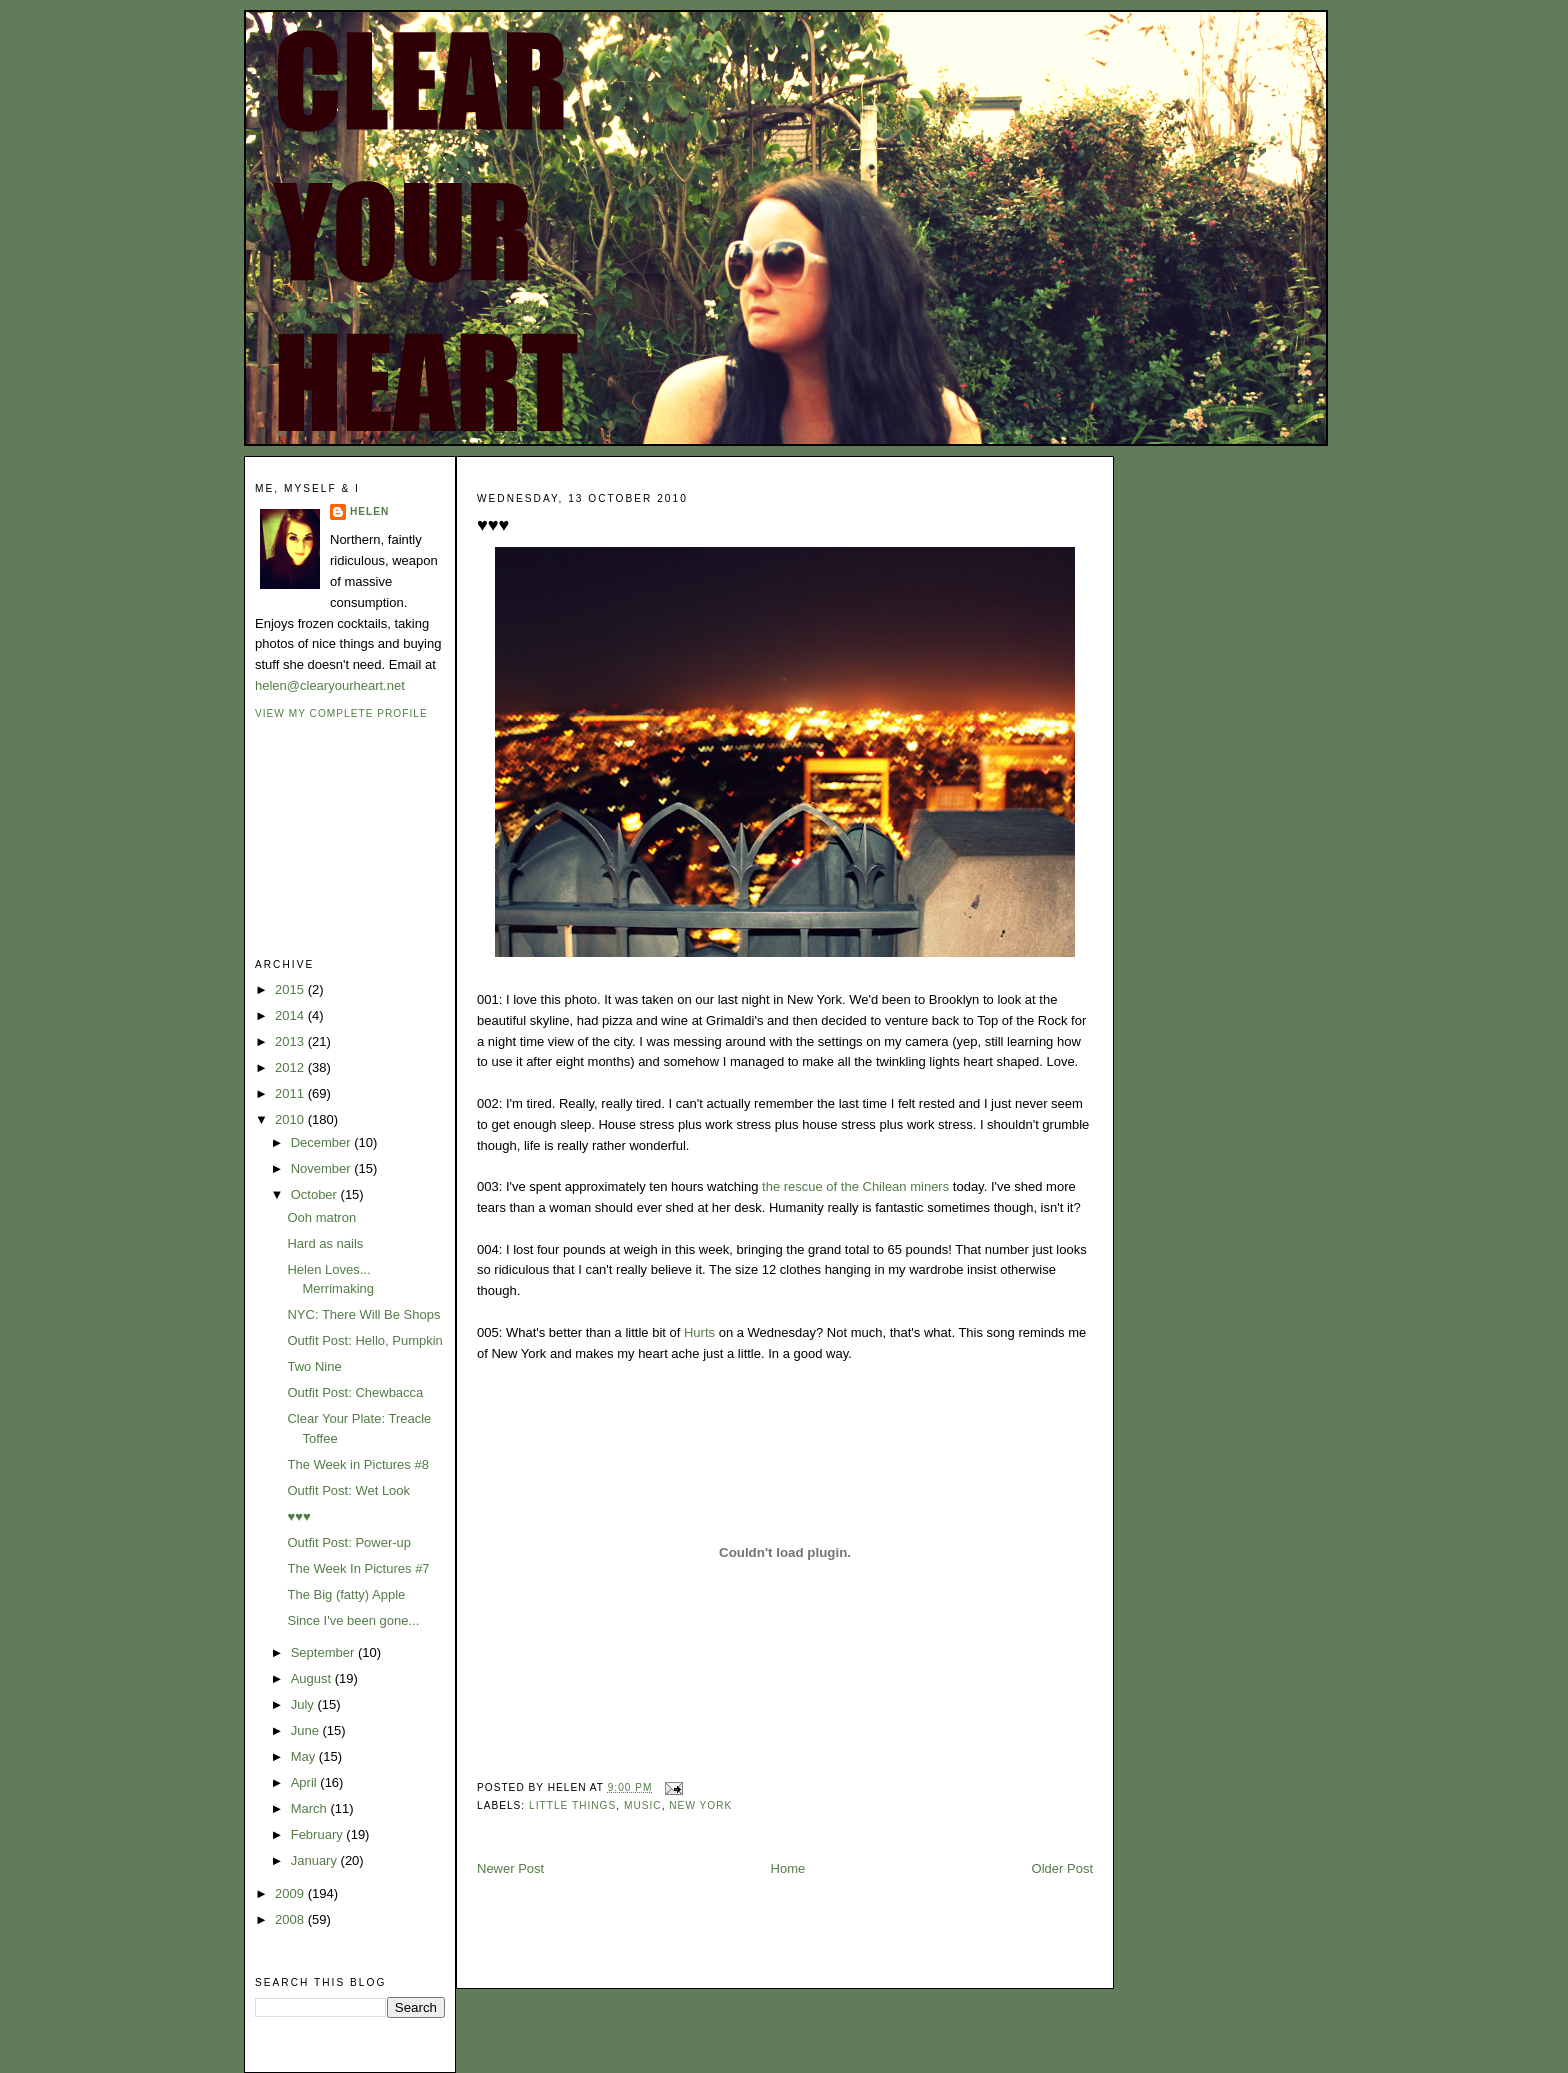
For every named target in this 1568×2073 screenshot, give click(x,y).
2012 (291, 1067)
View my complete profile (341, 713)
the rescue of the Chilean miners (855, 1186)
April (306, 1782)
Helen (369, 511)
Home (788, 1868)
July (304, 1704)
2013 (291, 1041)
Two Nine (314, 1366)
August (313, 1678)
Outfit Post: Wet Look (348, 1490)
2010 (291, 1119)
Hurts (699, 1332)
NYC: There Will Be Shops (363, 1314)
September (324, 1652)
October (316, 1194)
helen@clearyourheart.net (330, 685)
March (311, 1808)
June (307, 1730)
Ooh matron (321, 1217)
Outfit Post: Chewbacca (355, 1392)
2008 (291, 1919)
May (305, 1756)
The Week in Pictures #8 (357, 1464)
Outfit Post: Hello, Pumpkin (364, 1340)
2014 (291, 1015)
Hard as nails (325, 1243)
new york (700, 1805)
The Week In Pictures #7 (358, 1568)
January (316, 1860)
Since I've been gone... (353, 1620)
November (323, 1168)
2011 (291, 1093)
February (319, 1834)
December (323, 1142)
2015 (291, 989)
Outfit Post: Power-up (349, 1542)
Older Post (1062, 1868)
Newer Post (510, 1868)
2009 (291, 1893)
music (643, 1805)
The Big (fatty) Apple (346, 1594)
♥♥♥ (298, 1516)
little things (572, 1805)
